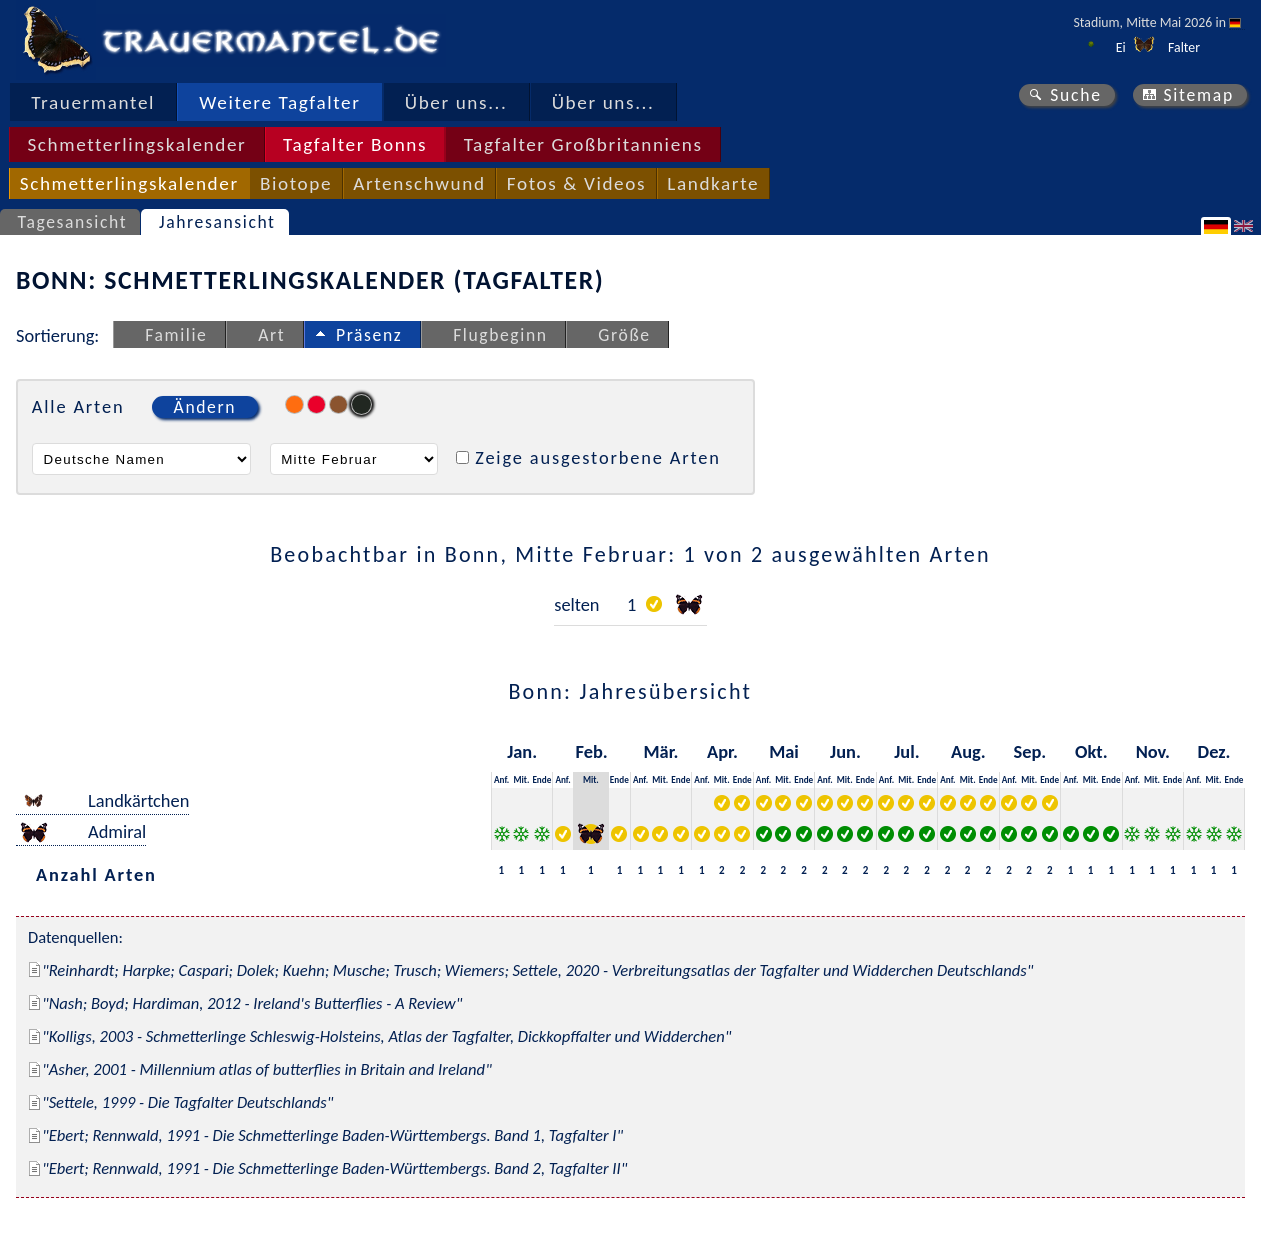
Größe (624, 335)
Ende (541, 779)
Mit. (521, 779)
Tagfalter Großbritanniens (583, 144)
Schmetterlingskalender (136, 144)
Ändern (205, 407)
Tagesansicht (73, 222)
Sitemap (1198, 95)
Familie (176, 335)
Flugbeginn (500, 335)
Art (271, 335)
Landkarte (713, 183)
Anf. (501, 779)
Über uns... (456, 102)
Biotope (296, 183)
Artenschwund (419, 183)
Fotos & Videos (576, 183)
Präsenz (369, 335)
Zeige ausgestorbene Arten (598, 457)
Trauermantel (93, 102)
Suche (1076, 95)
